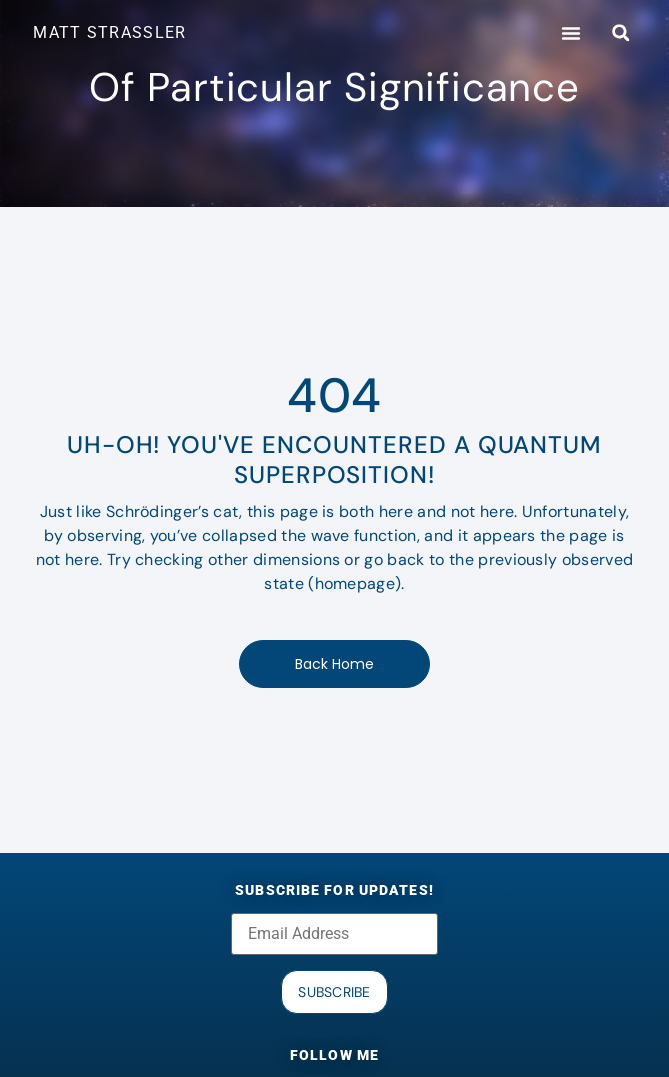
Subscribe (334, 992)
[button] (571, 33)
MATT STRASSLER (109, 32)
